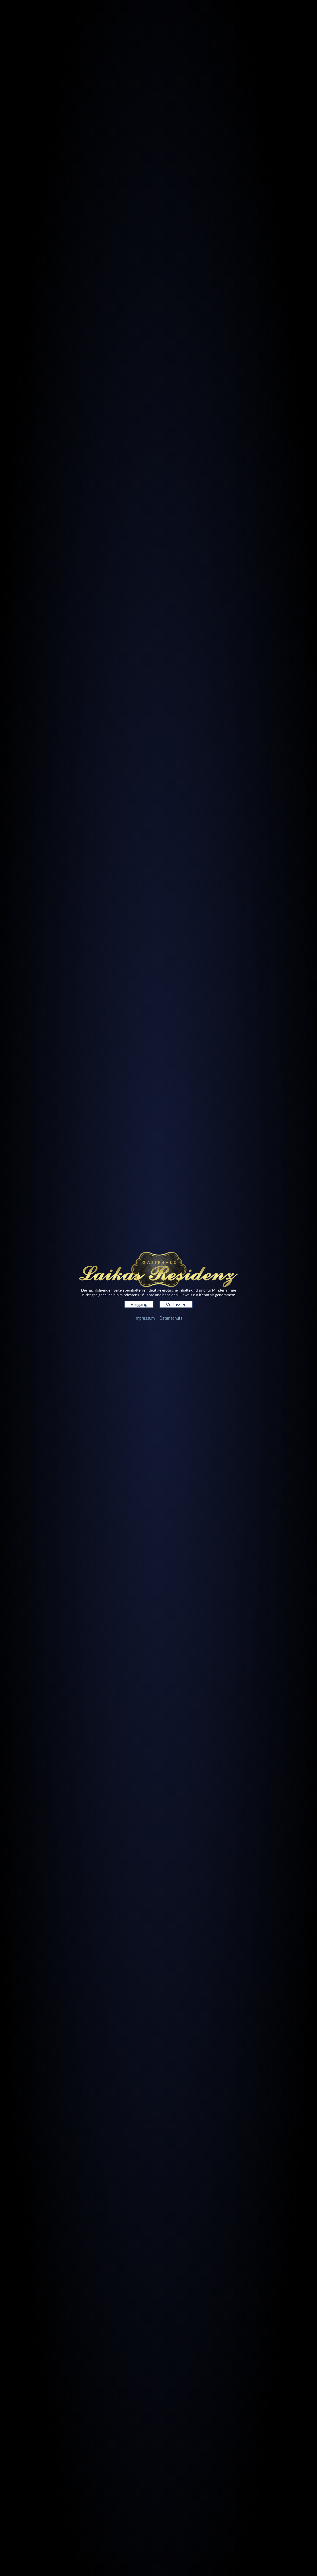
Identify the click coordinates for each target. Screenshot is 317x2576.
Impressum (145, 1318)
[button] (139, 1304)
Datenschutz (171, 1318)
